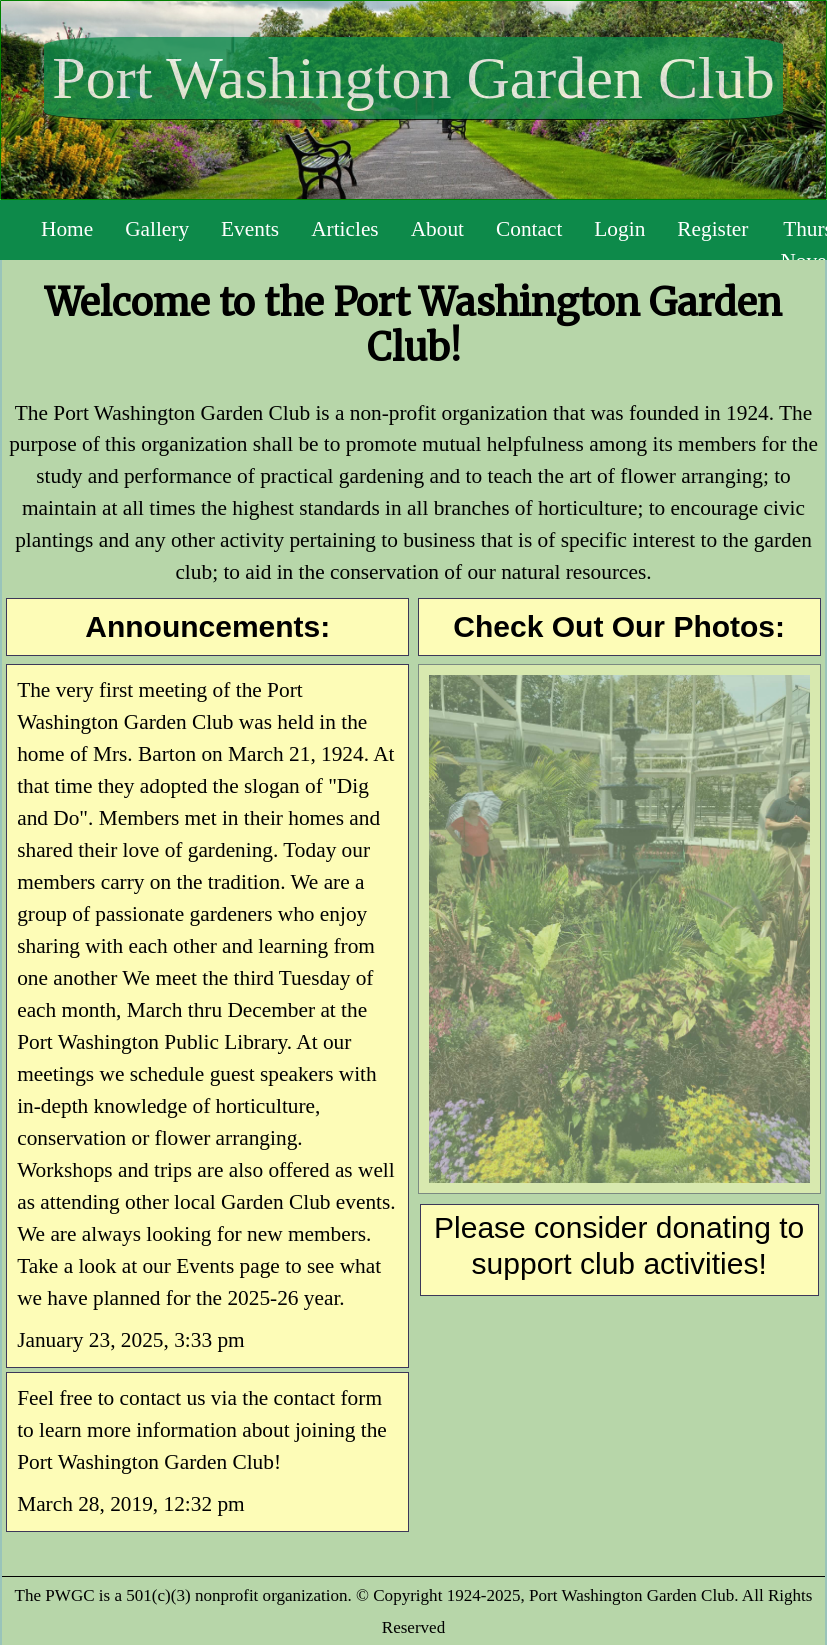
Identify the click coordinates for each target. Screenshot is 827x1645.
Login (619, 229)
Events (250, 229)
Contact (529, 229)
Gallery (157, 229)
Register (712, 229)
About (437, 229)
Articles (345, 229)
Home (67, 229)
